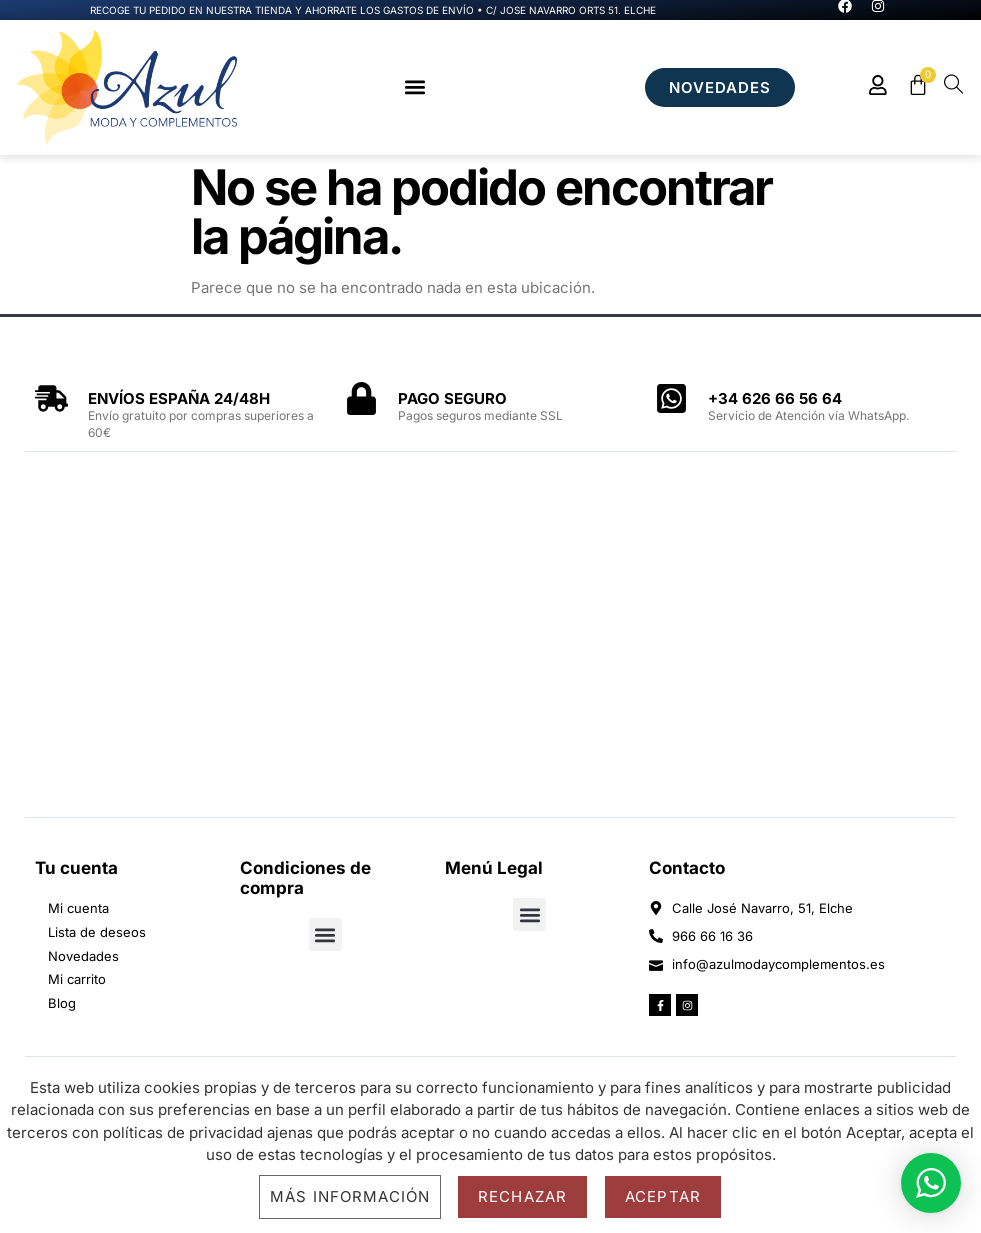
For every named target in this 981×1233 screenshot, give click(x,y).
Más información (350, 1196)
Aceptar (663, 1196)
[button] (414, 87)
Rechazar (522, 1196)
